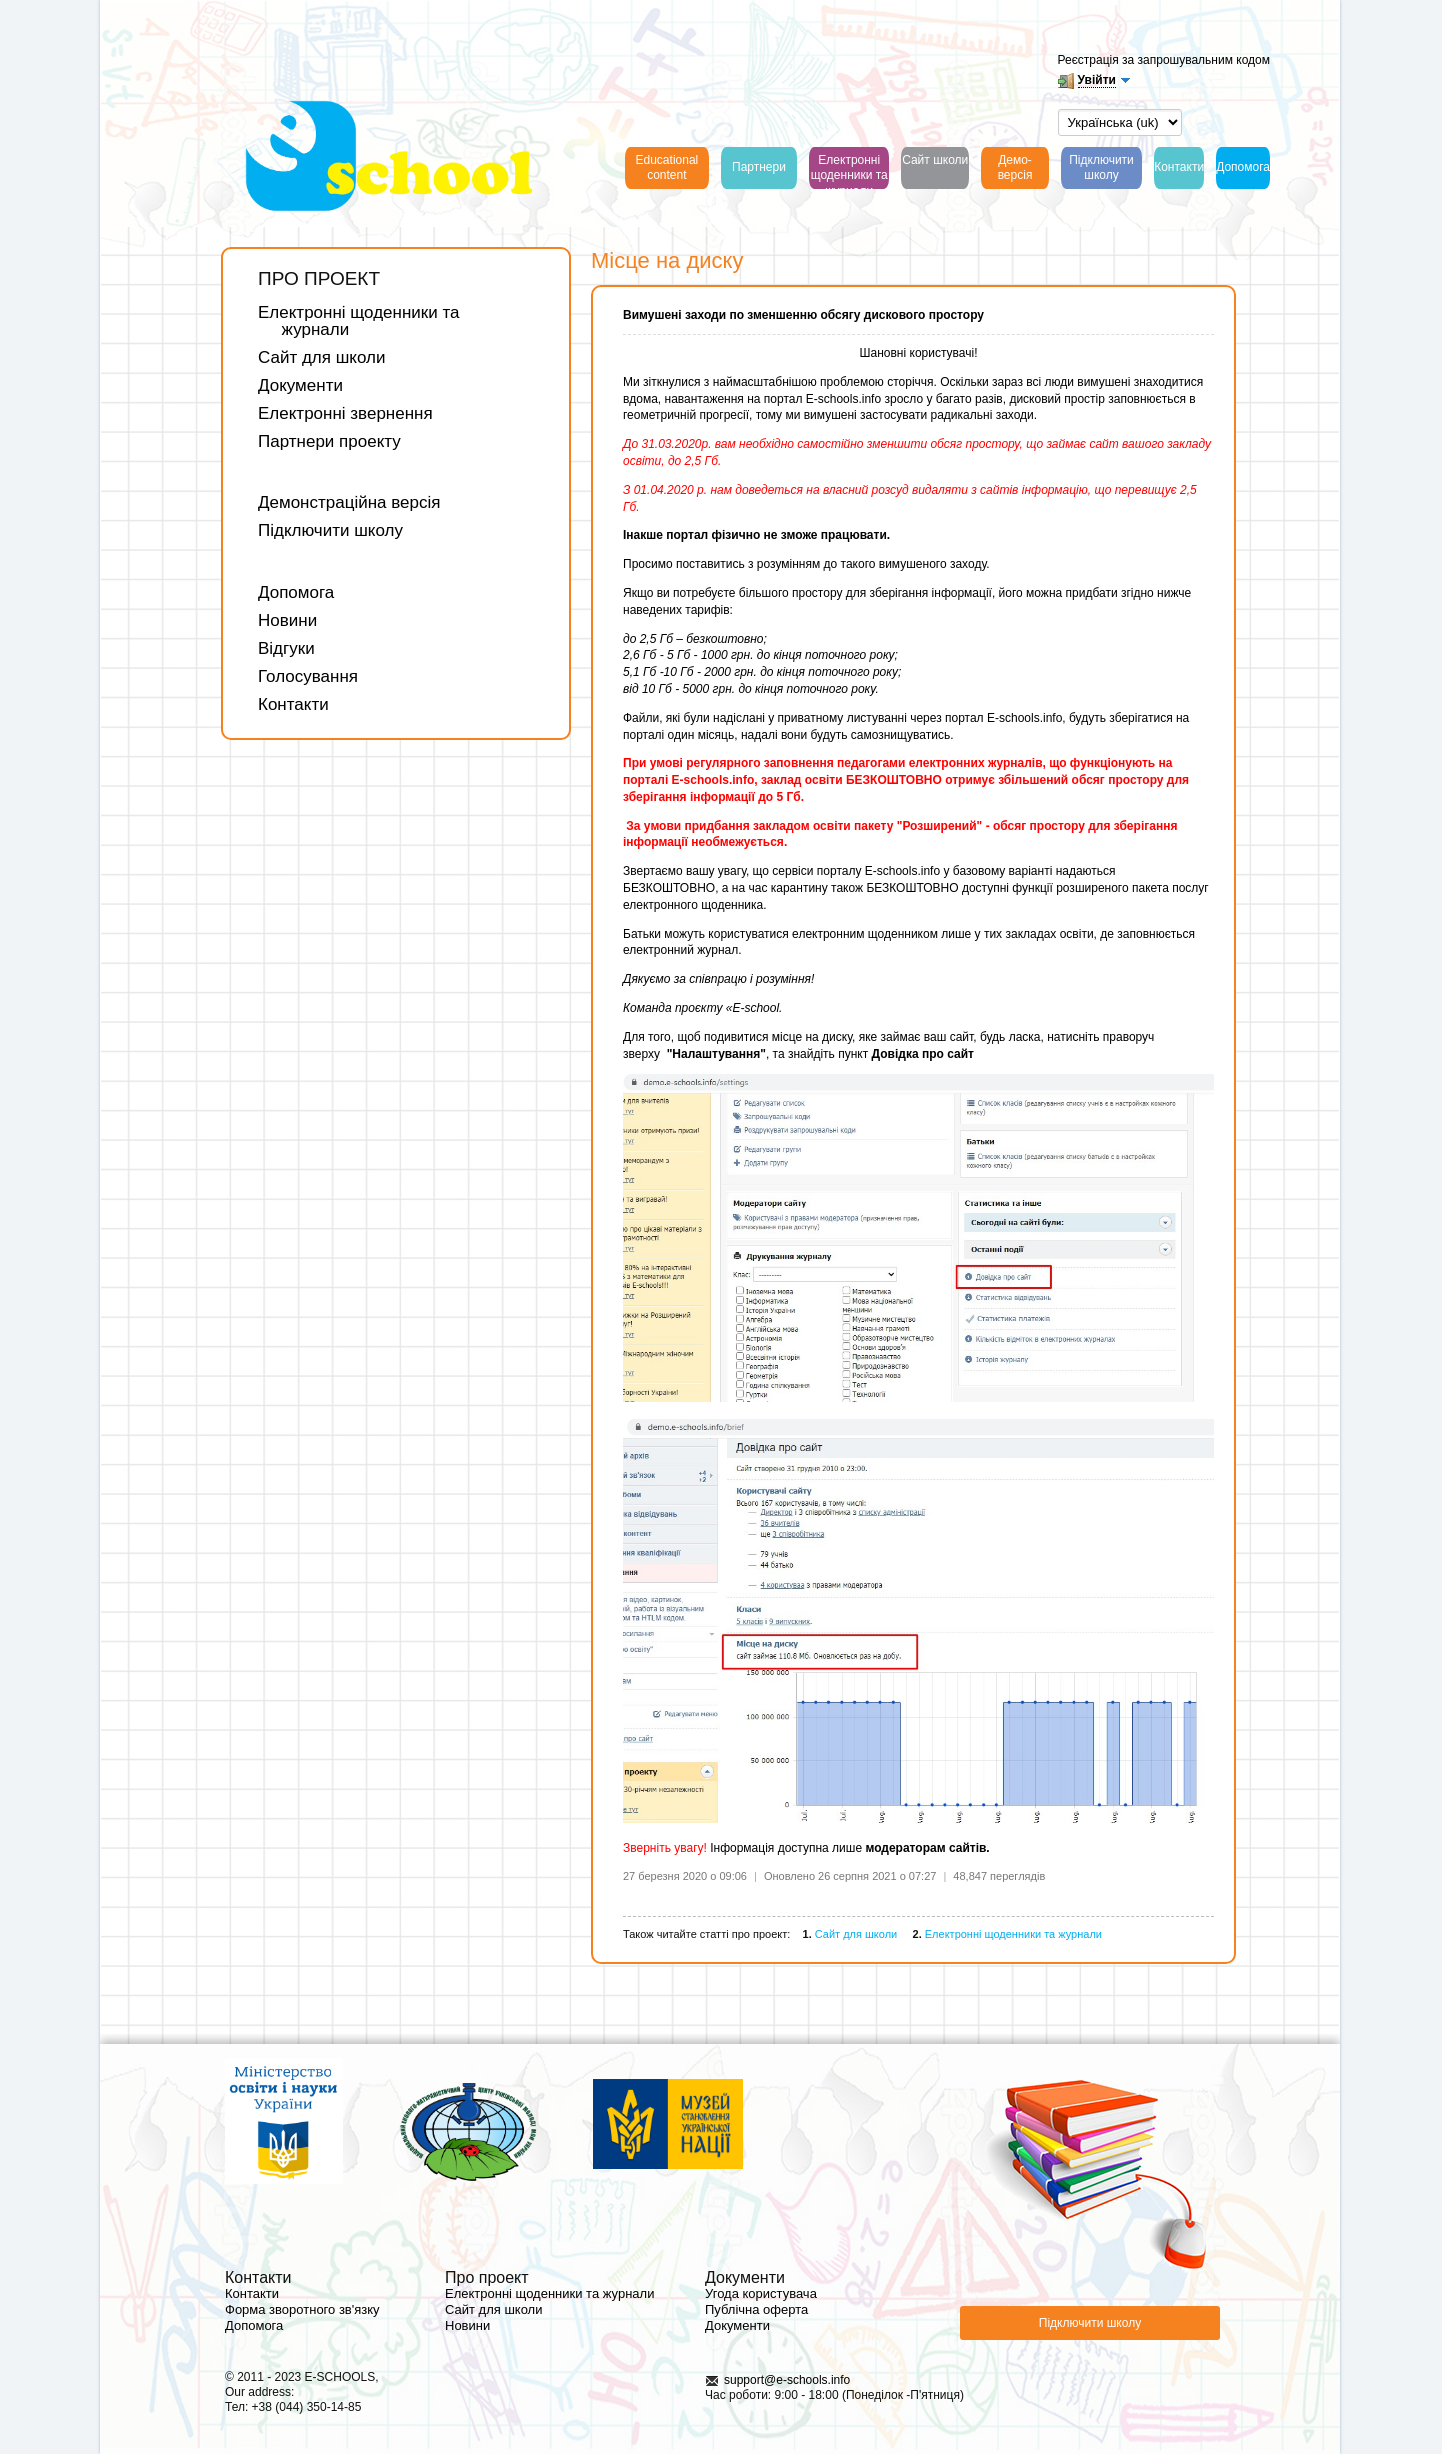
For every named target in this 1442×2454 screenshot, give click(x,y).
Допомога (296, 592)
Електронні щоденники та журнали (359, 321)
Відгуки (286, 648)
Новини (287, 620)
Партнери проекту (329, 441)
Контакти (293, 704)
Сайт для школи (321, 357)
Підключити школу (330, 530)
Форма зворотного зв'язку (302, 2309)
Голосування (308, 676)
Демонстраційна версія (349, 502)
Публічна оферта (756, 2309)
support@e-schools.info (787, 2380)
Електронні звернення (345, 413)
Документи (300, 385)
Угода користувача (761, 2293)
